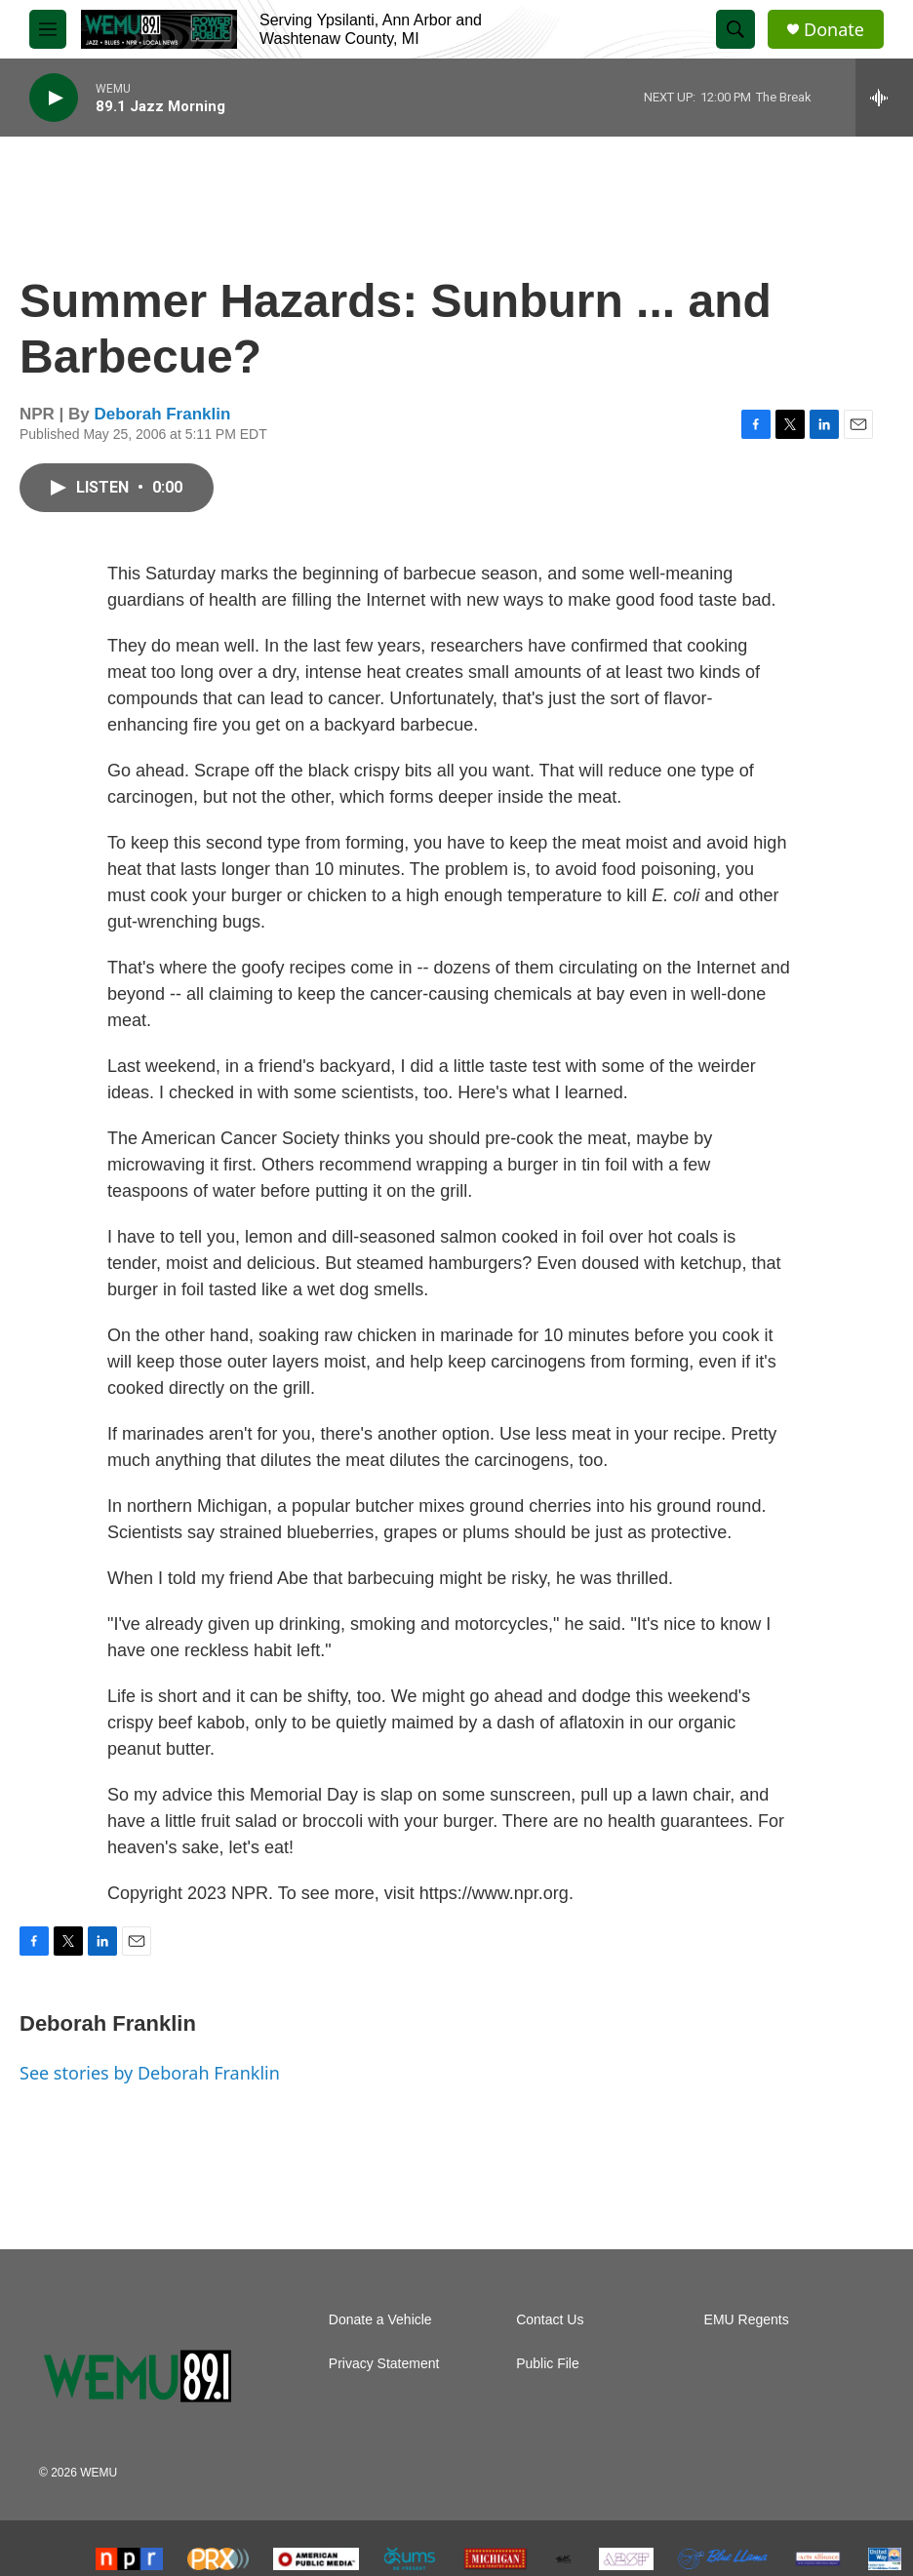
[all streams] (884, 98)
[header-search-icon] (735, 29)
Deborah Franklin (163, 414)
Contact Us (549, 2320)
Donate (834, 30)
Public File (547, 2364)
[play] (53, 98)
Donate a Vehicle (380, 2320)
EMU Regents (746, 2320)
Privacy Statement (384, 2364)
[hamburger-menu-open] (47, 29)
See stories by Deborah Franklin (150, 2072)
